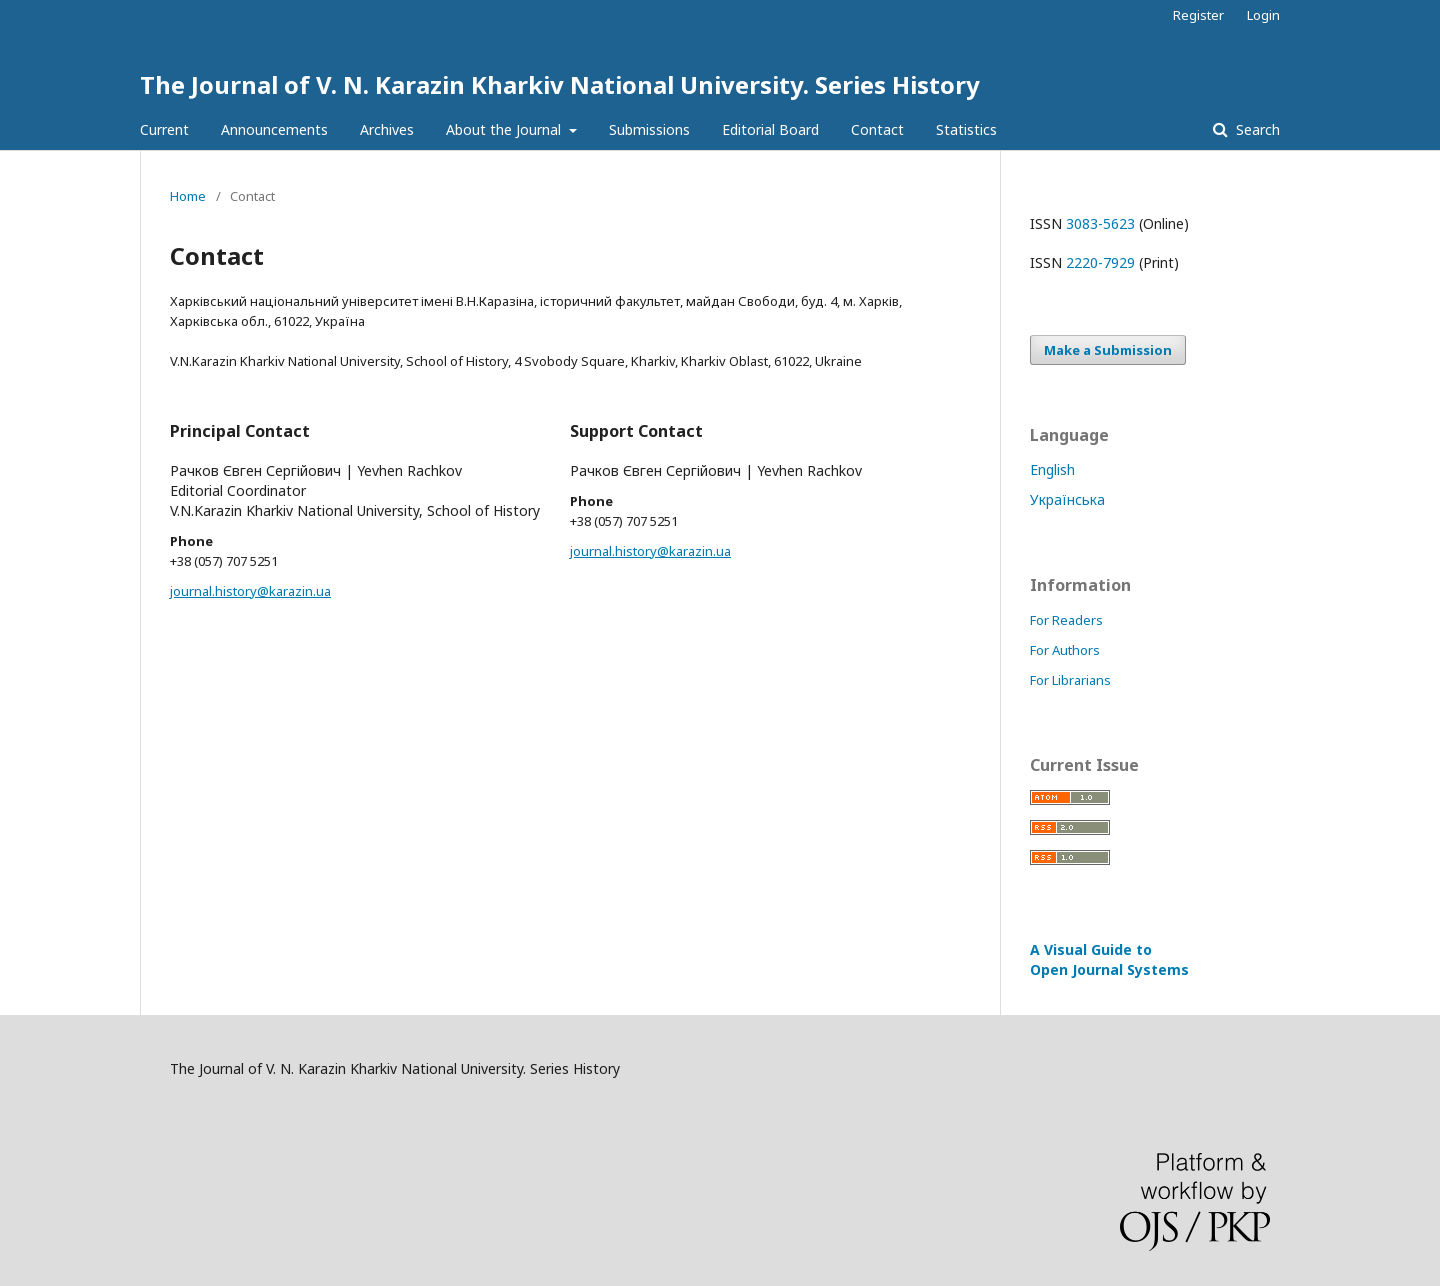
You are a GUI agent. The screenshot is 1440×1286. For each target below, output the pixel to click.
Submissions (649, 129)
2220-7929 (1100, 262)
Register (1198, 15)
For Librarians (1070, 680)
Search (1256, 129)
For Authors (1065, 650)
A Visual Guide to (1109, 959)
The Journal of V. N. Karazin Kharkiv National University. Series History (560, 84)
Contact (877, 129)
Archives (387, 129)
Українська (1067, 499)
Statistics (966, 129)
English (1052, 469)
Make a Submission (1108, 350)
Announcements (274, 129)
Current (164, 129)
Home (188, 196)
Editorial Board (770, 129)
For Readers (1066, 620)
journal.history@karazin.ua (250, 591)
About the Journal (505, 129)
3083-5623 (1100, 223)
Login (1263, 15)
